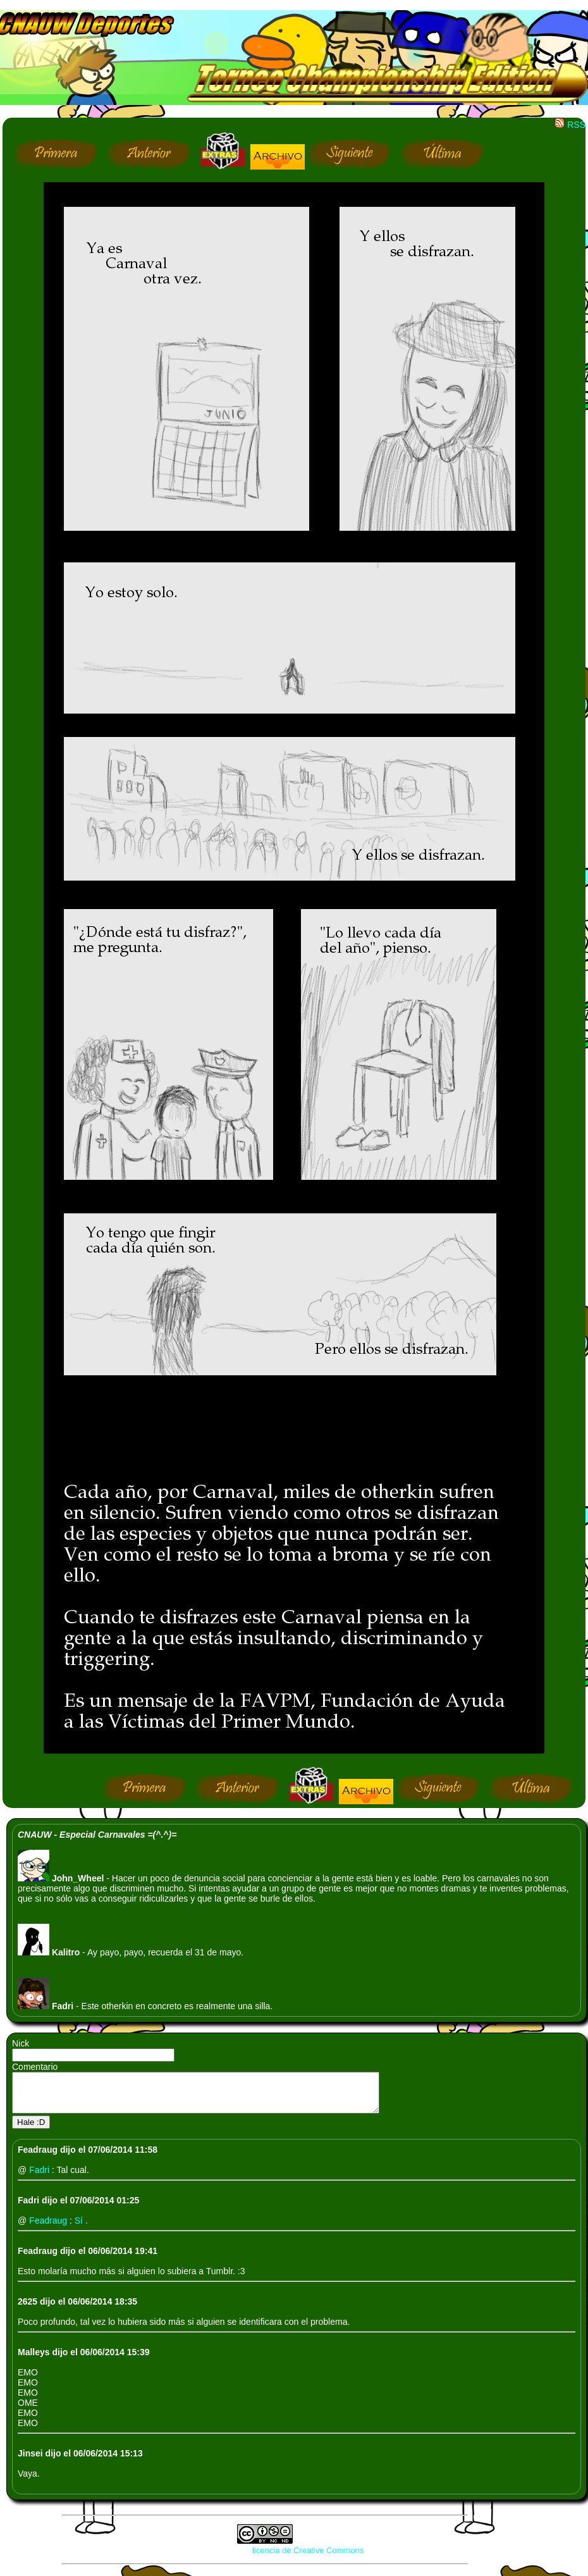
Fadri (40, 2177)
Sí (80, 2228)
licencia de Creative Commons (308, 2558)
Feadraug (49, 2228)
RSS (569, 125)
